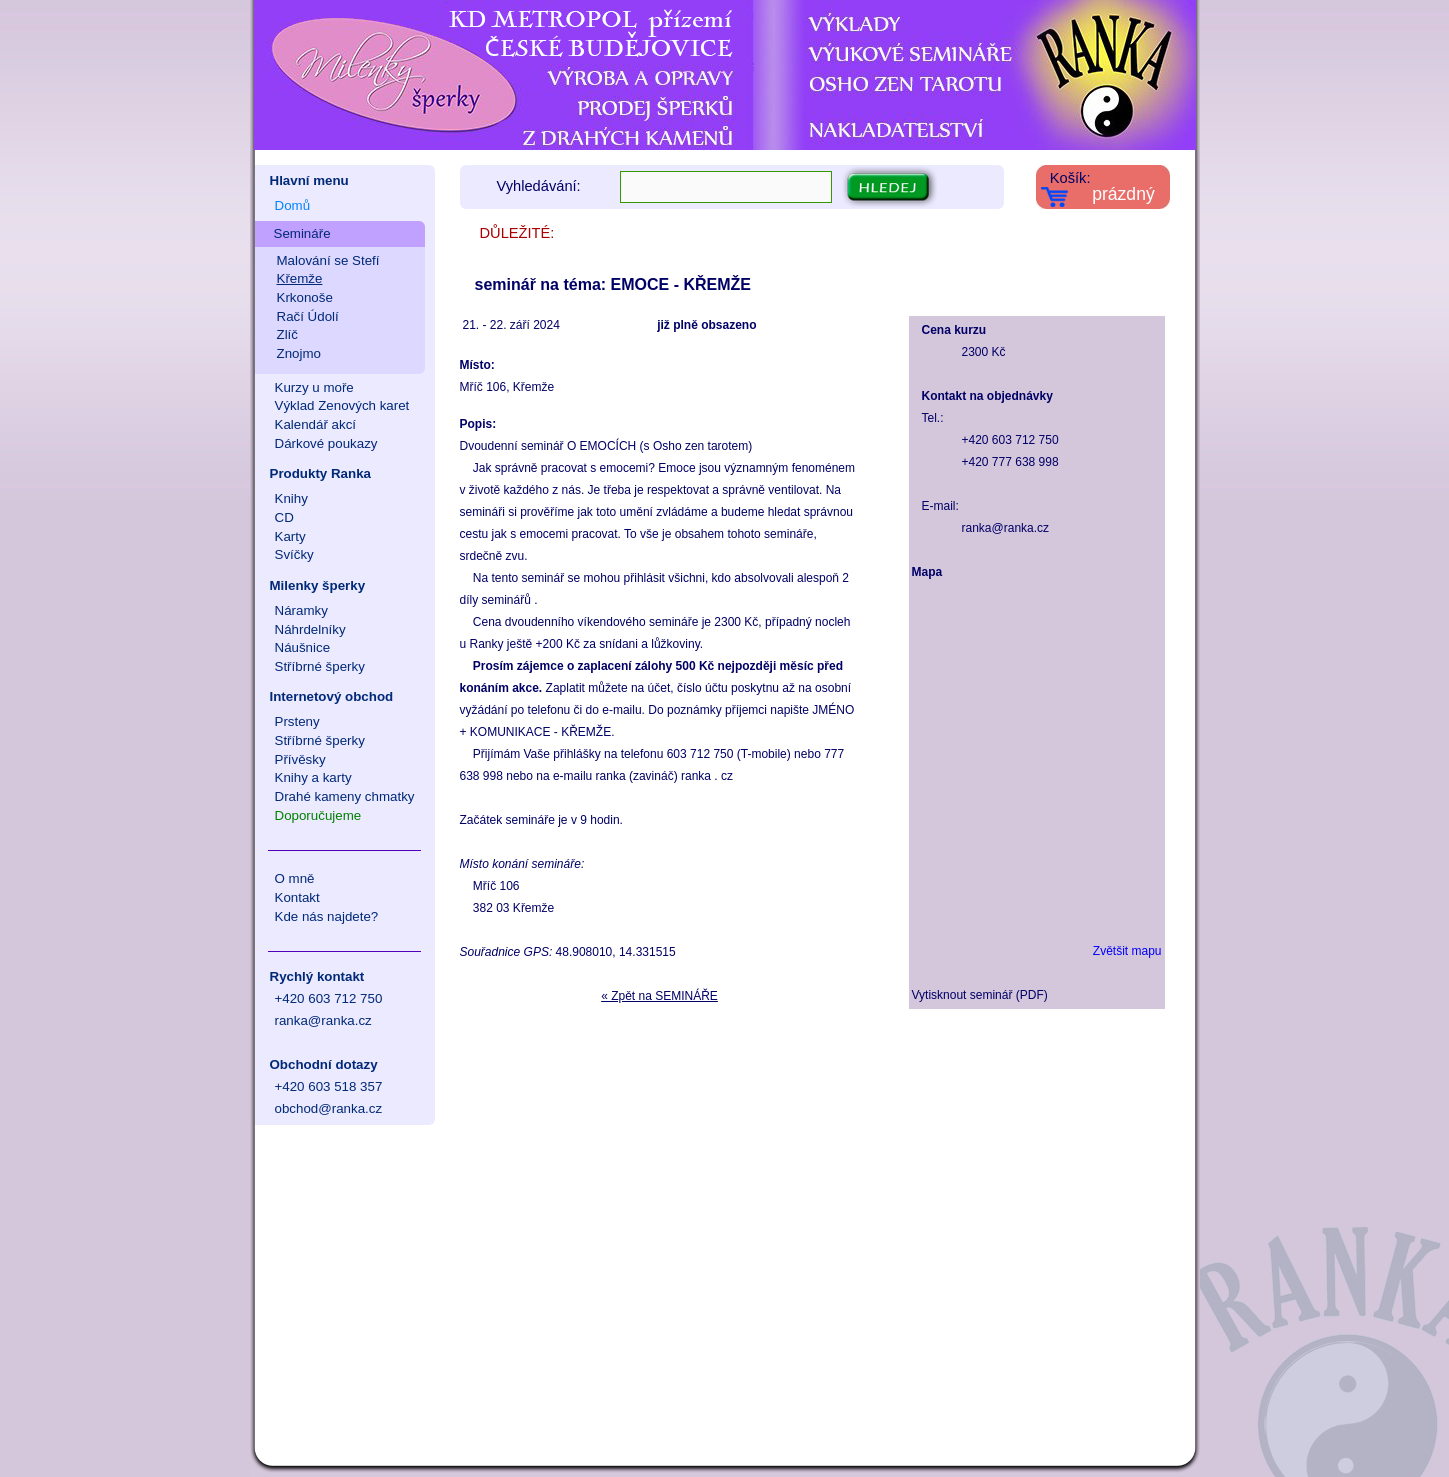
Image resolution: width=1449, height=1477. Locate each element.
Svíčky (294, 554)
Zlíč (287, 334)
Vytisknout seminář (962, 995)
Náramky (301, 610)
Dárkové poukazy (326, 443)
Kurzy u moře (314, 387)
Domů (293, 205)
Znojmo (299, 353)
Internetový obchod (332, 696)
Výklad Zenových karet (342, 405)
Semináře (302, 233)
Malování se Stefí (328, 260)
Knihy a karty (313, 777)
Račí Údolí (308, 316)
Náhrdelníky (310, 629)
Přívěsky (300, 759)
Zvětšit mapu (1127, 951)
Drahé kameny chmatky (345, 796)
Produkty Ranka (320, 473)
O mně (295, 878)
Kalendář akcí (316, 424)
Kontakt (297, 897)
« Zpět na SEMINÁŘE (659, 996)
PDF (1032, 995)
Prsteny (297, 721)
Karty (290, 536)
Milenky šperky (318, 585)
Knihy (291, 498)
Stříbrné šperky (320, 666)
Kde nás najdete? (327, 916)
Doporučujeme (318, 815)
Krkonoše (305, 297)
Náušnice (303, 647)
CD (284, 517)
